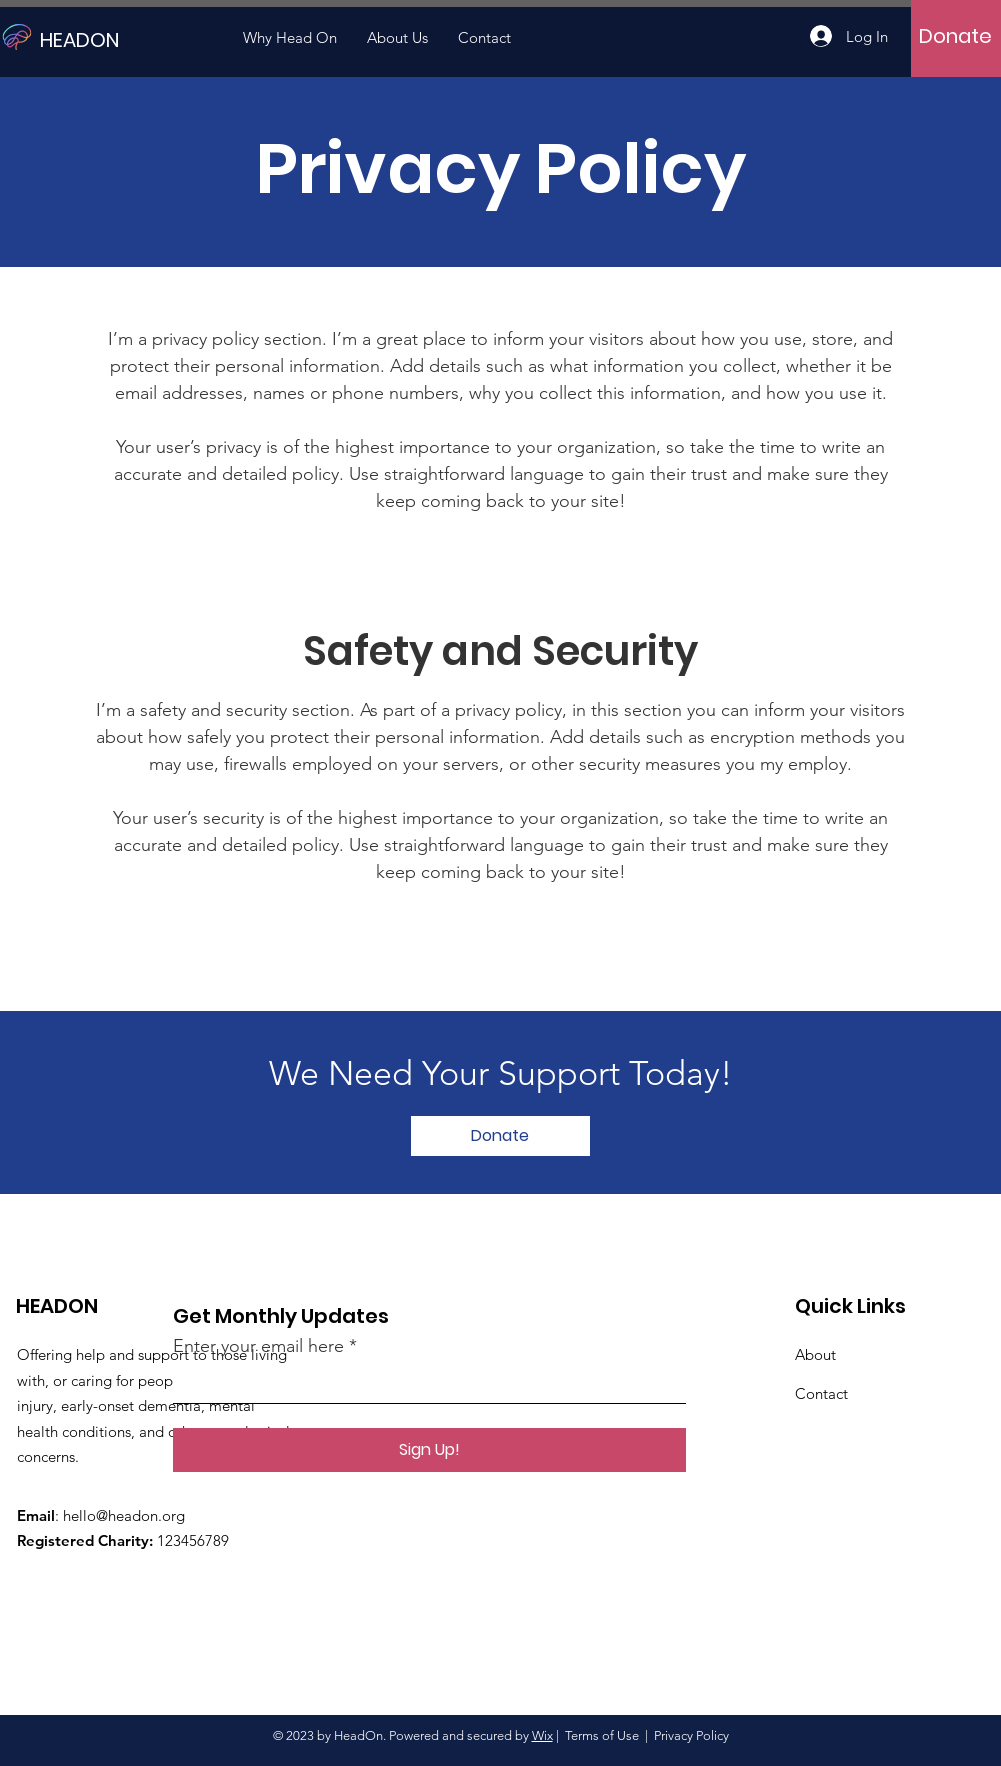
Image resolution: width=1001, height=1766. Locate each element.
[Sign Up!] (429, 1450)
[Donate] (955, 36)
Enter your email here (258, 1346)
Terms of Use (602, 1735)
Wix (542, 1735)
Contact (821, 1393)
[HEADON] (130, 39)
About (815, 1354)
